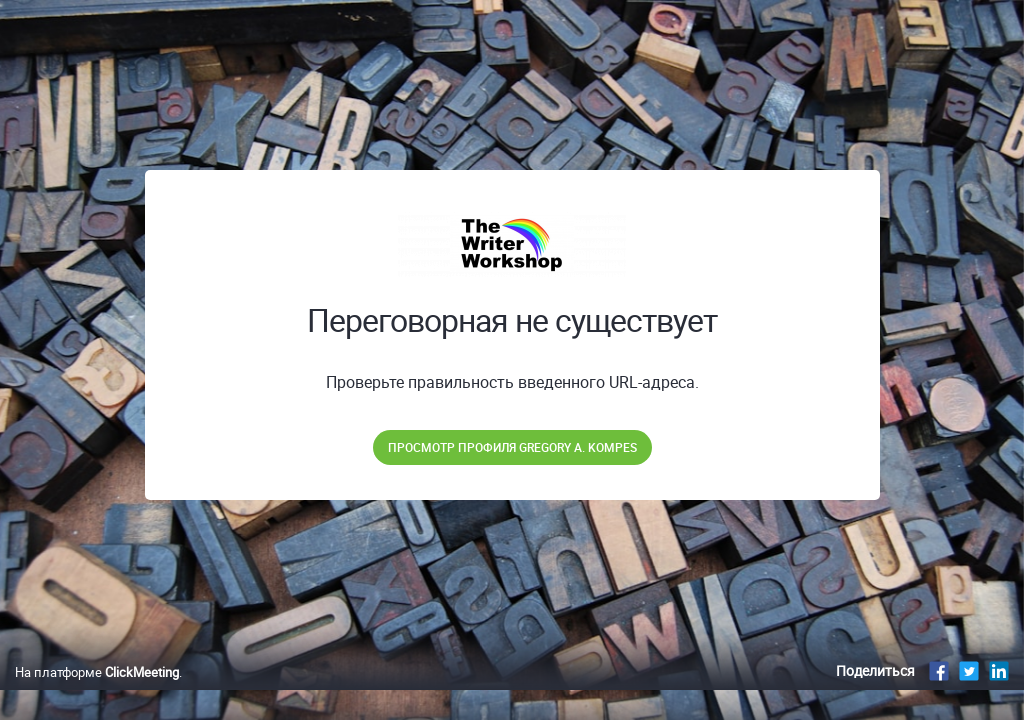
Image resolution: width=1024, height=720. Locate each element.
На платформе (97, 693)
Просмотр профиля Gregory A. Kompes (512, 447)
